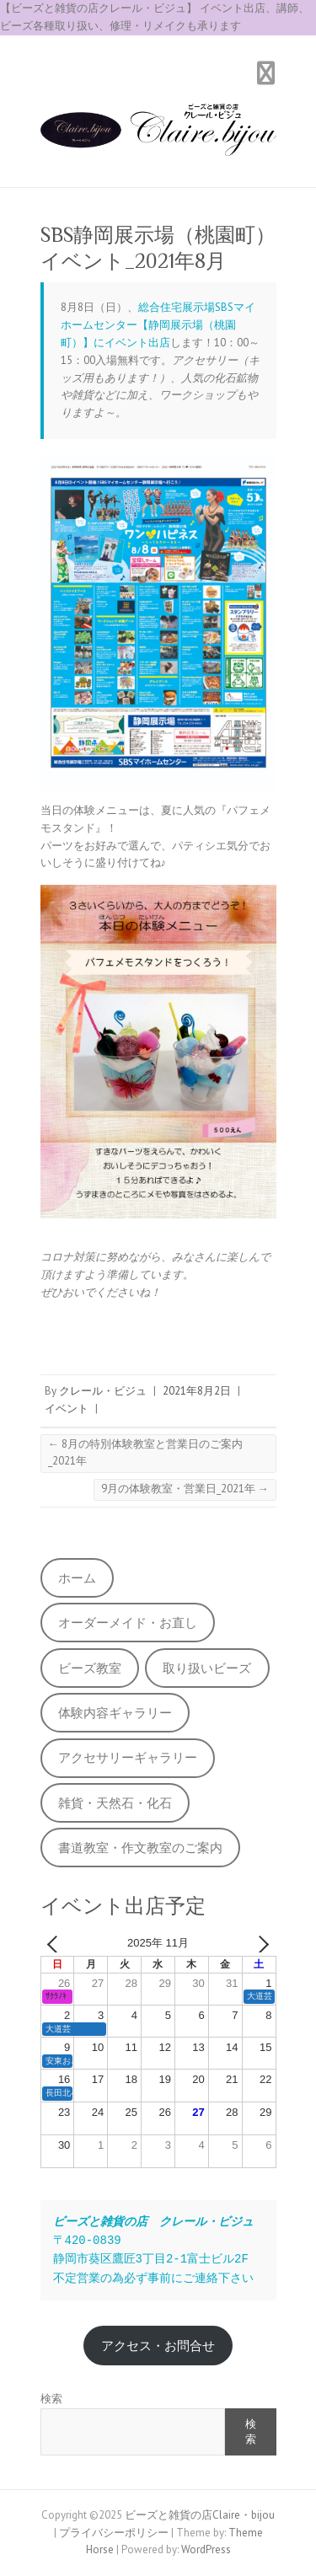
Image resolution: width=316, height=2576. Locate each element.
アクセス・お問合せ (158, 2346)
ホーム (77, 1578)
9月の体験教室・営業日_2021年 (185, 1488)
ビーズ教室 (89, 1668)
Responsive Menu (266, 74)
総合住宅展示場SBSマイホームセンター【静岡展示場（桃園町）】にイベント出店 (158, 325)
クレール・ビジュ (103, 1391)
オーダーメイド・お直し (127, 1623)
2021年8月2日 (197, 1391)
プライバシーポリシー (114, 2532)
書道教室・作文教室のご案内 (140, 1848)
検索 (51, 2398)
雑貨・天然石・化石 (115, 1803)
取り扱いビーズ (207, 1668)
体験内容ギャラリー (115, 1713)
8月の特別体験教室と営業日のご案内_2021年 (145, 1453)
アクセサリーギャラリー (127, 1757)
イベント (66, 1408)
